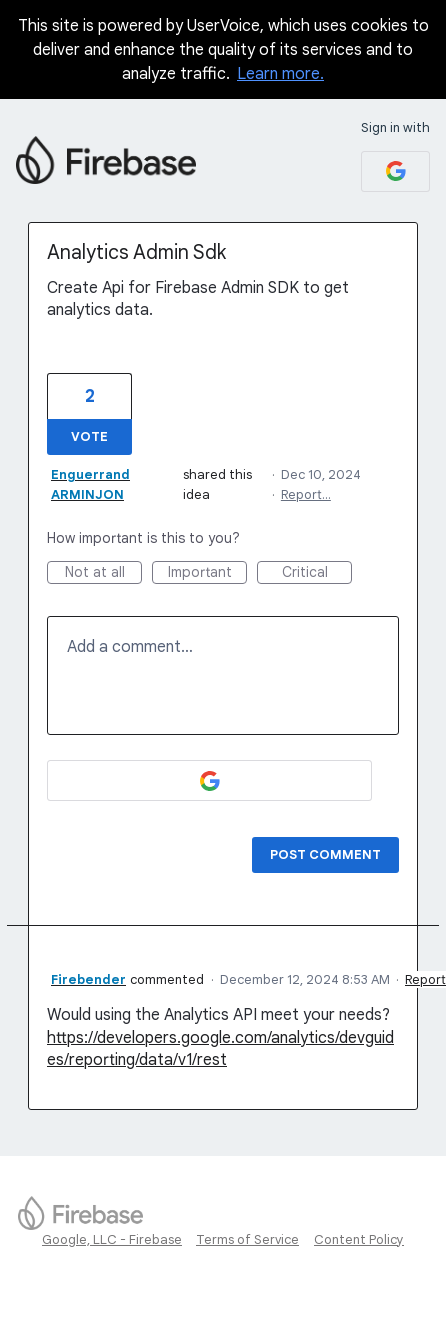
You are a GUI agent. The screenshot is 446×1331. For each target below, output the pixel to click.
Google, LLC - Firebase (112, 1239)
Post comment (325, 854)
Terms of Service (247, 1239)
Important (208, 573)
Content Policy (359, 1239)
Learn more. (280, 74)
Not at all (104, 573)
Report (425, 979)
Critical (317, 573)
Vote (89, 436)
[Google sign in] (395, 171)
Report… (306, 494)
